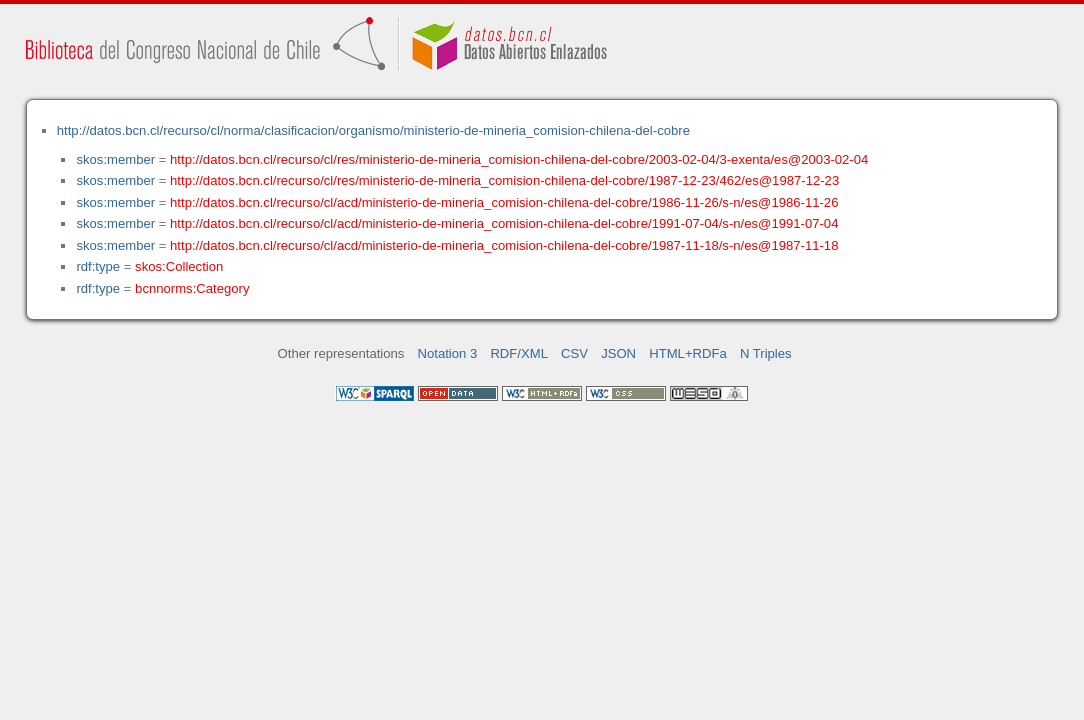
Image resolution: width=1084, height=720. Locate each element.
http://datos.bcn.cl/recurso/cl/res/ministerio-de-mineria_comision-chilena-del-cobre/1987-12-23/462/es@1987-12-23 (504, 180)
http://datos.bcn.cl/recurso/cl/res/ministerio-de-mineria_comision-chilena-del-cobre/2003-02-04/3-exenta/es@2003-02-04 (519, 159)
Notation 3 (448, 353)
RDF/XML (519, 353)
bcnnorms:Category (192, 288)
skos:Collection (179, 266)
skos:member (115, 159)
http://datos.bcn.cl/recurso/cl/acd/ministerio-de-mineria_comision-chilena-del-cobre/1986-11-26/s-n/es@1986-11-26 (504, 202)
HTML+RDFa (688, 353)
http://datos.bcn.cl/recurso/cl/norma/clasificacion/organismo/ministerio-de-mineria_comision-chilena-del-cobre (373, 130)
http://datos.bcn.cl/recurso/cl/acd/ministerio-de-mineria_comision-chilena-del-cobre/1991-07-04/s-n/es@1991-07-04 (504, 223)
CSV (574, 353)
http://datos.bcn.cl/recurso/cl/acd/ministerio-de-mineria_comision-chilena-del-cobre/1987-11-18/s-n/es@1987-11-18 (504, 245)
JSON (618, 353)
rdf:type (98, 266)
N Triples (766, 353)
